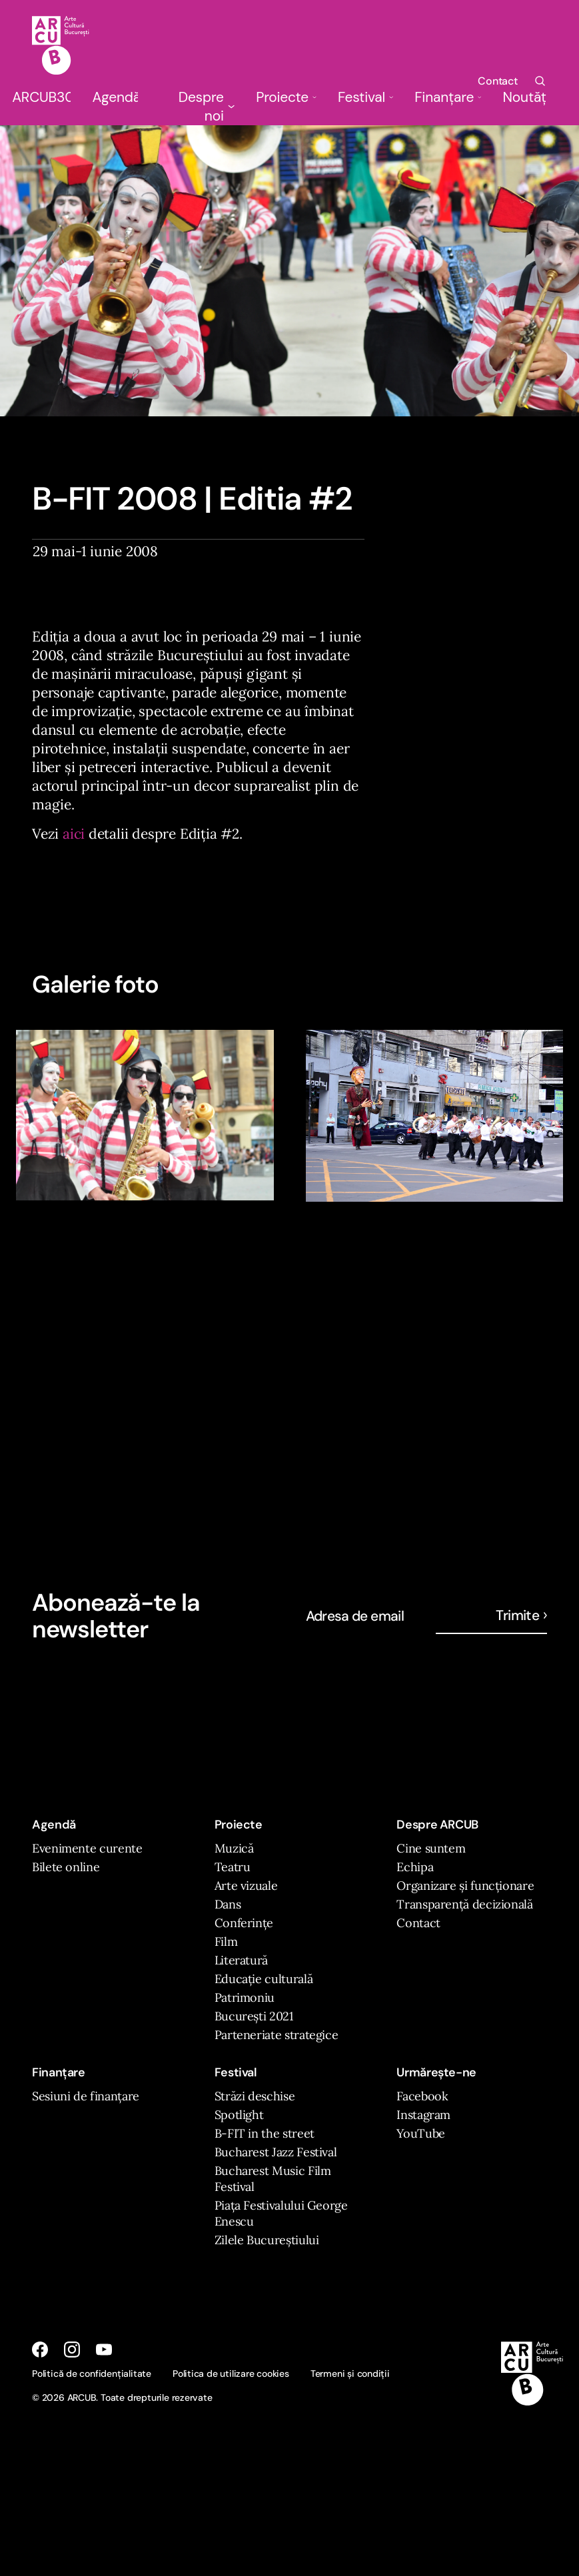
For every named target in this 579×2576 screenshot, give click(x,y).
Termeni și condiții (350, 2373)
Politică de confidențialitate (91, 2373)
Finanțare (447, 97)
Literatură (241, 1960)
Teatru (233, 1867)
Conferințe (244, 1923)
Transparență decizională (464, 1904)
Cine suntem (430, 1848)
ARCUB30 (41, 97)
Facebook (422, 2096)
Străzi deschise (255, 2096)
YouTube (420, 2133)
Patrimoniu (245, 1997)
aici (74, 834)
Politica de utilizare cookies (231, 2373)
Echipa (414, 1867)
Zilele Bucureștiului (267, 2240)
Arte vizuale (246, 1885)
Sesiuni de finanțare (85, 2096)
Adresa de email (355, 1616)
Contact (498, 81)
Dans (228, 1904)
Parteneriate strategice (276, 2034)
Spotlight (239, 2114)
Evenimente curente (87, 1848)
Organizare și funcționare (465, 1885)
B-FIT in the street (264, 2133)
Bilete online (65, 1867)
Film (226, 1941)
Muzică (234, 1848)
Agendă (115, 97)
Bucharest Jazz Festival (276, 2152)
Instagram (423, 2114)
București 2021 (254, 2016)
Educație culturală (264, 1978)
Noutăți (525, 97)
